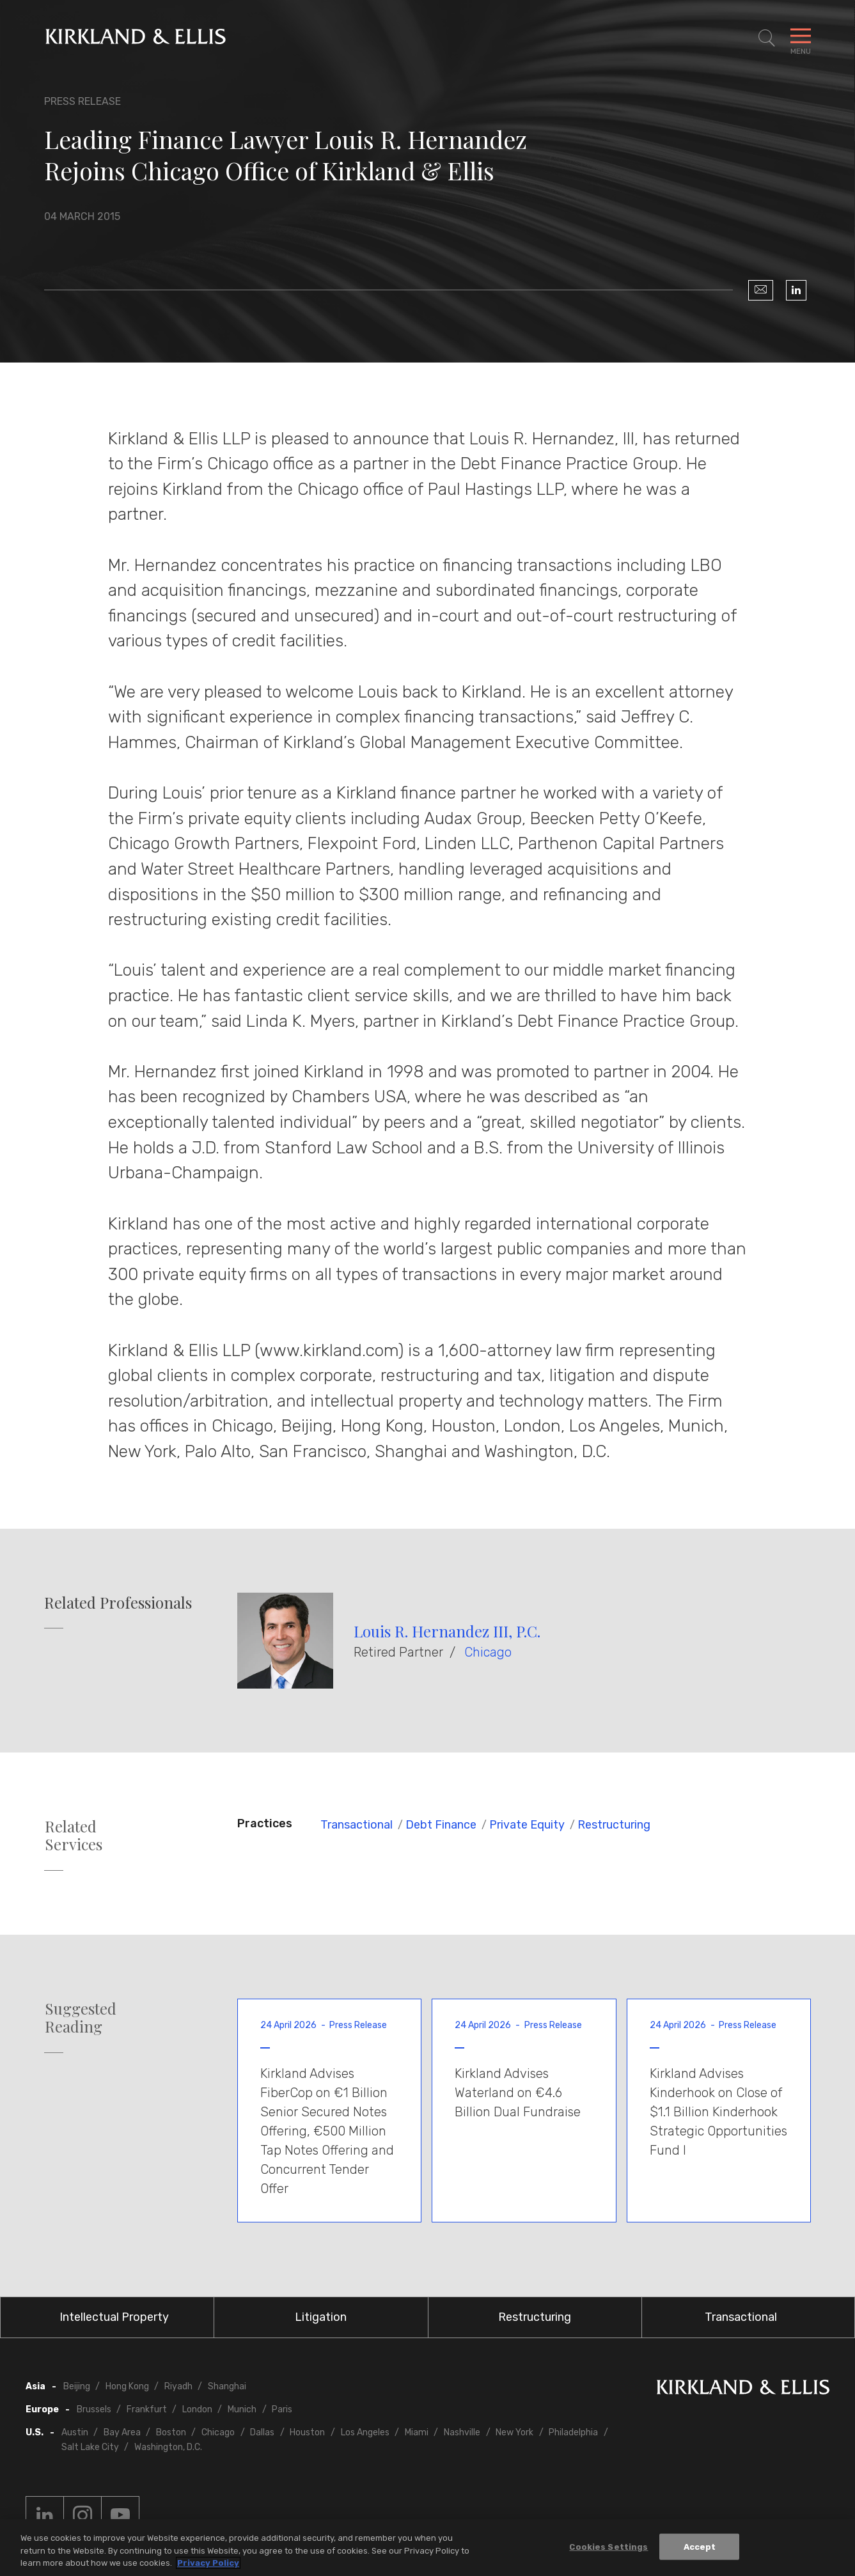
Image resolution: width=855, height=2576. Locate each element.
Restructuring (613, 1825)
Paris (282, 2409)
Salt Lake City (90, 2447)
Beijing (76, 2386)
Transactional (356, 1825)
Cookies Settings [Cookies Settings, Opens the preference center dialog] (608, 2546)
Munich (242, 2409)
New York (514, 2432)
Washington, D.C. (168, 2447)
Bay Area (122, 2432)
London (197, 2409)
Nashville (462, 2432)
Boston (171, 2432)
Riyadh (178, 2386)
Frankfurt (147, 2409)
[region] (427, 2547)
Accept (700, 2546)
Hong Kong (127, 2386)
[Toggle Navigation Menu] (801, 38)
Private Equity (527, 1825)
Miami (416, 2432)
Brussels (94, 2409)
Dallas (262, 2432)
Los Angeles (365, 2432)
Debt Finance (440, 1825)
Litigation (321, 2317)
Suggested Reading (80, 2018)
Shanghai (227, 2386)
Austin (74, 2432)
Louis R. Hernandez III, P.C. (447, 1631)
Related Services (73, 1835)
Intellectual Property (114, 2317)
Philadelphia (573, 2432)
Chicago (488, 1652)
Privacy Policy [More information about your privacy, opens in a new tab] (208, 2563)
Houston (307, 2432)
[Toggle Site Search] (766, 38)
